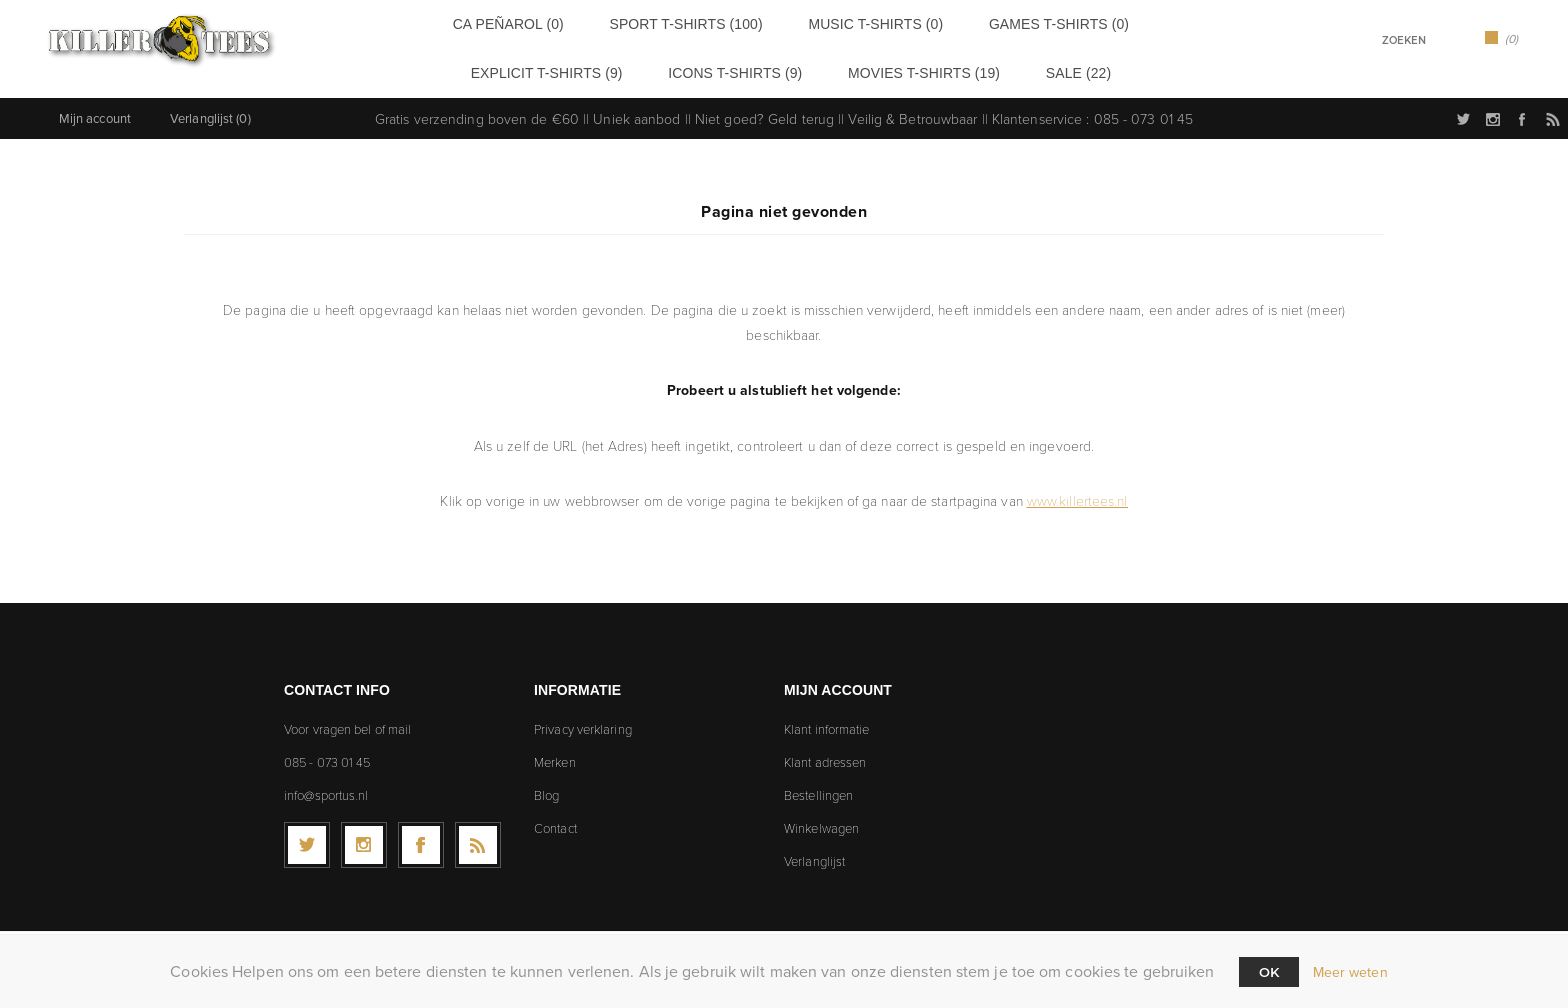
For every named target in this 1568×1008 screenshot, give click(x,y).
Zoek (1446, 39)
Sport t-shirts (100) (617, 22)
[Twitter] (307, 837)
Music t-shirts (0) (771, 22)
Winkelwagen (821, 820)
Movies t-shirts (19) (815, 67)
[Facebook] (421, 837)
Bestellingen (818, 787)
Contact (555, 820)
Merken (555, 754)
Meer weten (1350, 972)
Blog (546, 787)
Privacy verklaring (583, 721)
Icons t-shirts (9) (661, 67)
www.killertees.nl (1077, 492)
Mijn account (95, 110)
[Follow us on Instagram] (364, 837)
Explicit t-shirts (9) (1078, 22)
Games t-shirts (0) (921, 22)
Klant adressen (825, 754)
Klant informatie (827, 721)
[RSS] (478, 837)
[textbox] (1378, 40)
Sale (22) (938, 67)
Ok (1269, 972)
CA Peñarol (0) (472, 22)
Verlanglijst (814, 853)
